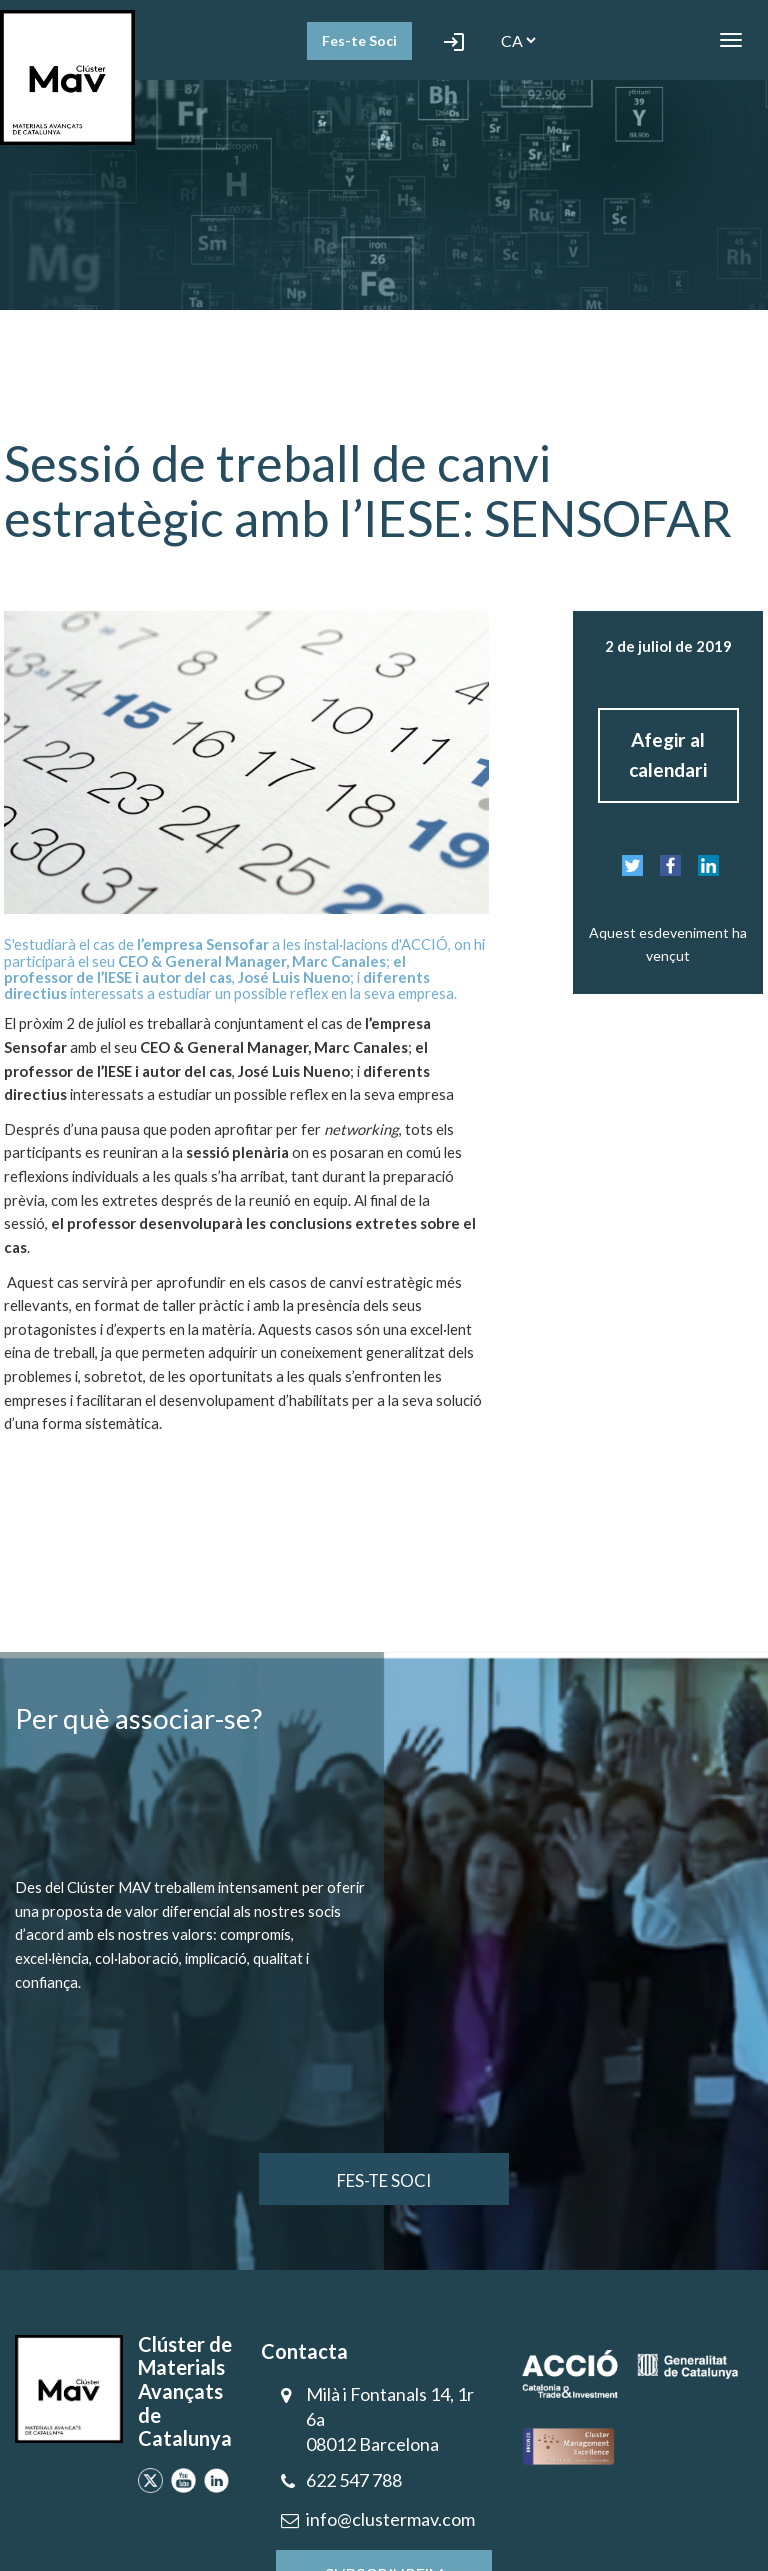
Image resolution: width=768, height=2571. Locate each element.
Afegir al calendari (668, 754)
